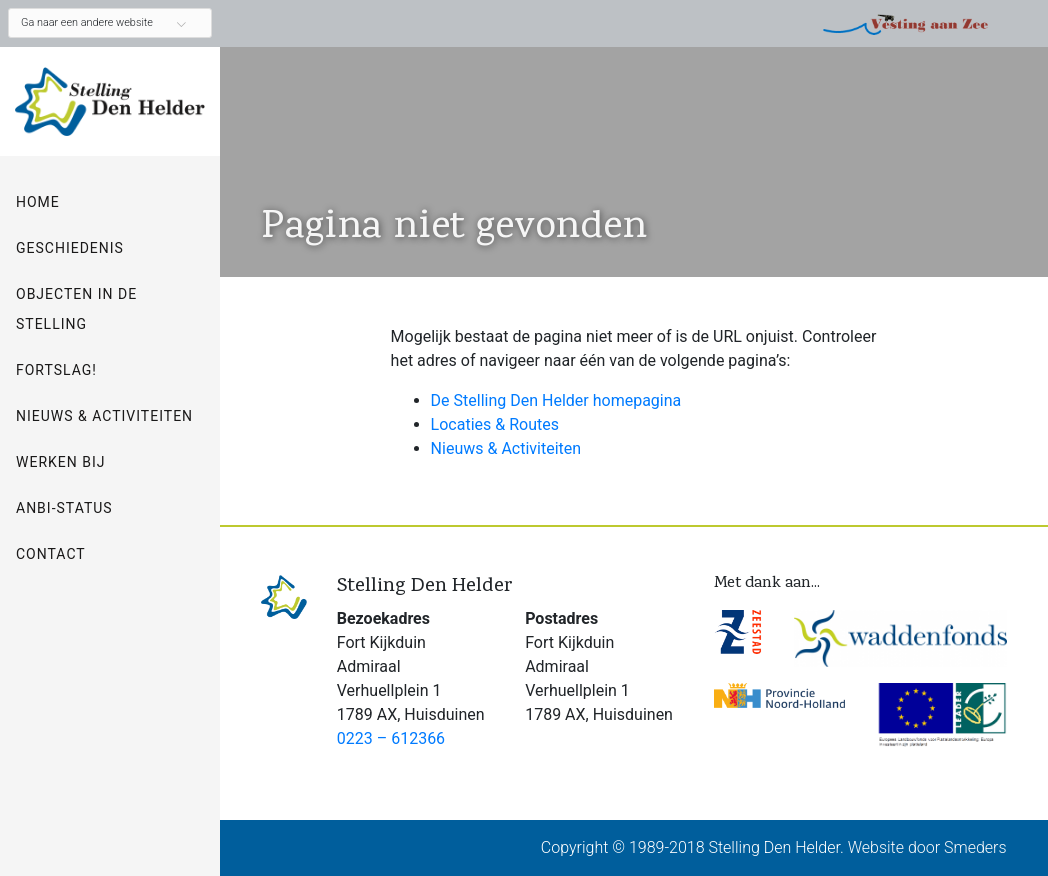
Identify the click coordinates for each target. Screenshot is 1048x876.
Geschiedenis (70, 248)
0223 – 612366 (391, 738)
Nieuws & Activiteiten (104, 416)
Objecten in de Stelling (76, 309)
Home (38, 202)
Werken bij (60, 462)
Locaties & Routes (495, 424)
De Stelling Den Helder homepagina (556, 400)
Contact (51, 554)
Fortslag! (56, 370)
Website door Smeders (927, 847)
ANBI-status (64, 508)
